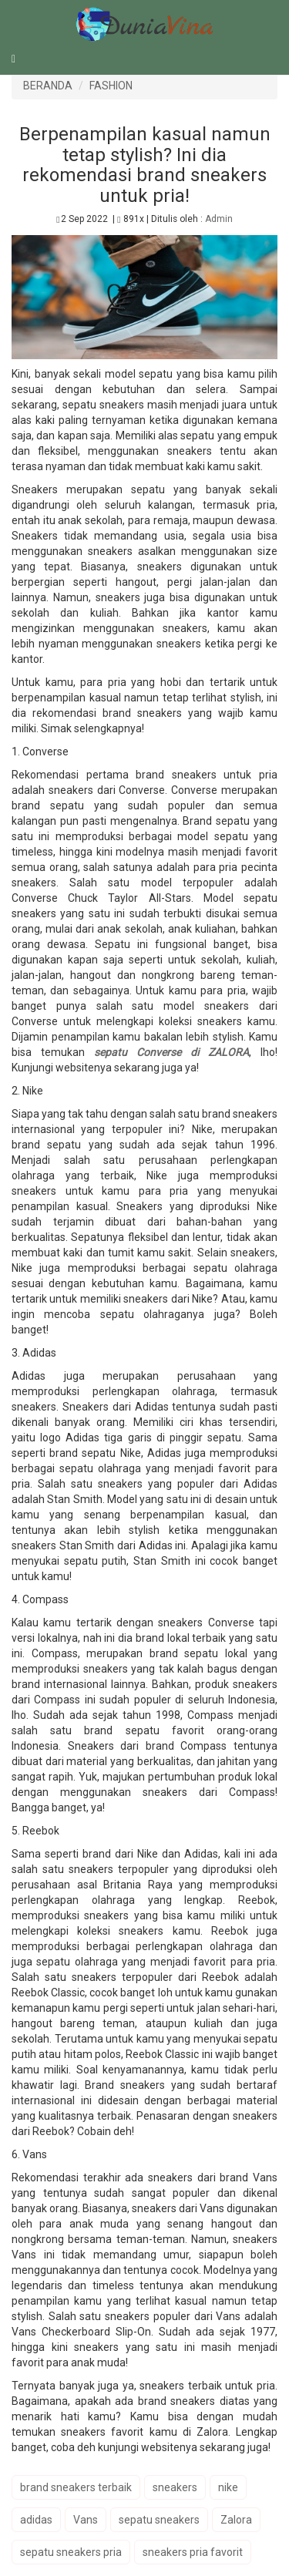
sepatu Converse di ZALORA (171, 1052)
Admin (219, 219)
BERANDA (47, 85)
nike (228, 2487)
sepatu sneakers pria (71, 2552)
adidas (36, 2520)
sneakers (175, 2487)
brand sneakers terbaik (76, 2487)
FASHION (111, 85)
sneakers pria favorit (193, 2552)
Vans (85, 2520)
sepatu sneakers (159, 2520)
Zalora (236, 2520)
